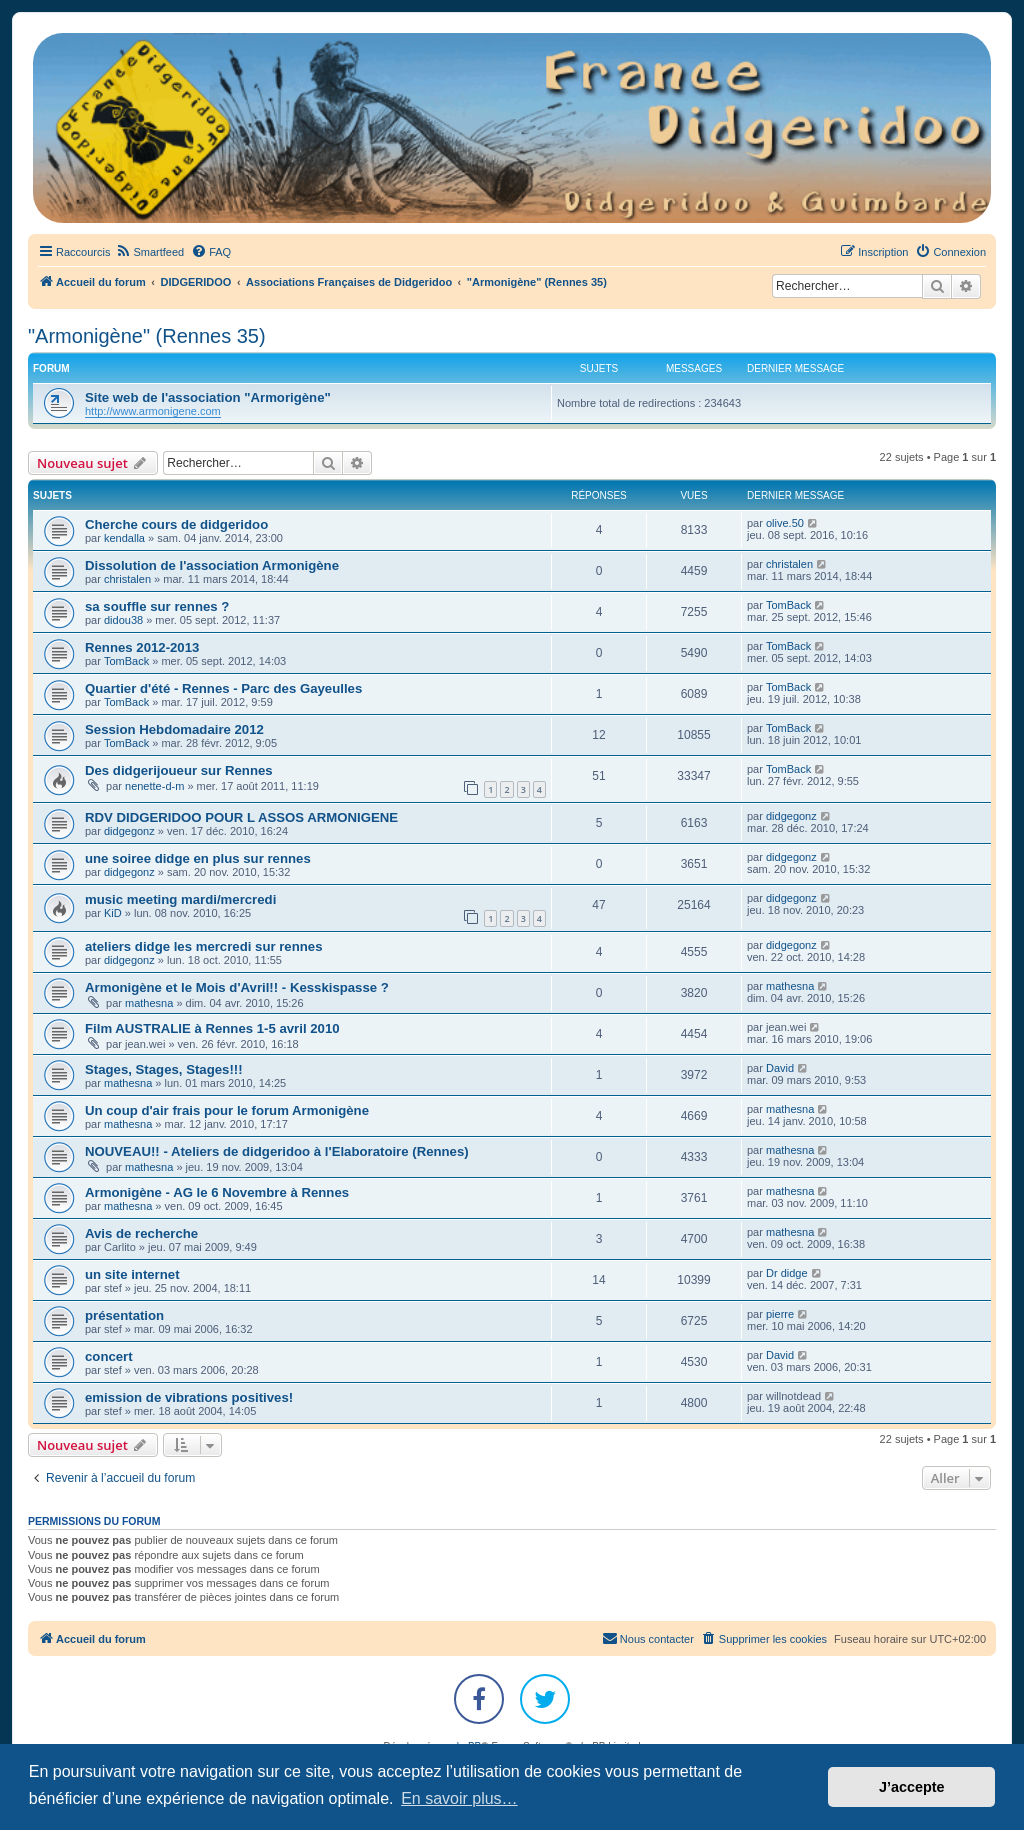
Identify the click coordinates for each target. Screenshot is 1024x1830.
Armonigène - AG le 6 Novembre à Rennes (217, 1192)
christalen (127, 579)
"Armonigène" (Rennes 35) (147, 336)
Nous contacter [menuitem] (648, 1638)
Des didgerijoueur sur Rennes (179, 770)
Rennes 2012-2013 (142, 647)
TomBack (788, 605)
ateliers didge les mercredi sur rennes (204, 946)
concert (109, 1356)
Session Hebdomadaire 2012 (174, 729)
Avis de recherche (141, 1233)
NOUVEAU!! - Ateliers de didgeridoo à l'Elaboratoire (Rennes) (277, 1151)
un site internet (132, 1274)
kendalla (124, 538)
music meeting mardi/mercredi (180, 899)
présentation (124, 1315)
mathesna (149, 1003)
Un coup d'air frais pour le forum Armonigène (227, 1110)
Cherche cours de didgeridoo (176, 524)
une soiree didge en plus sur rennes (198, 858)
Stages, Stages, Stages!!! (164, 1069)
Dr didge (787, 1273)
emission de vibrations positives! (189, 1397)
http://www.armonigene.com (153, 411)
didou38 (123, 620)
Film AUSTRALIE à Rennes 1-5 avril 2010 (212, 1028)
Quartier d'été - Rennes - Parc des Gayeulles (223, 688)
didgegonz (129, 831)
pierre (780, 1314)
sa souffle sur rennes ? (157, 606)
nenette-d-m (154, 786)
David (780, 1068)
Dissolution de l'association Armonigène (212, 565)
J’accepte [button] (912, 1787)
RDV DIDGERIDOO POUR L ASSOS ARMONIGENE (241, 817)
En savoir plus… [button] (459, 1798)
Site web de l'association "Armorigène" (208, 397)
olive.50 (785, 523)
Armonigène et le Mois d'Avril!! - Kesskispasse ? (237, 987)
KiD (113, 913)
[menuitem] (149, 252)
